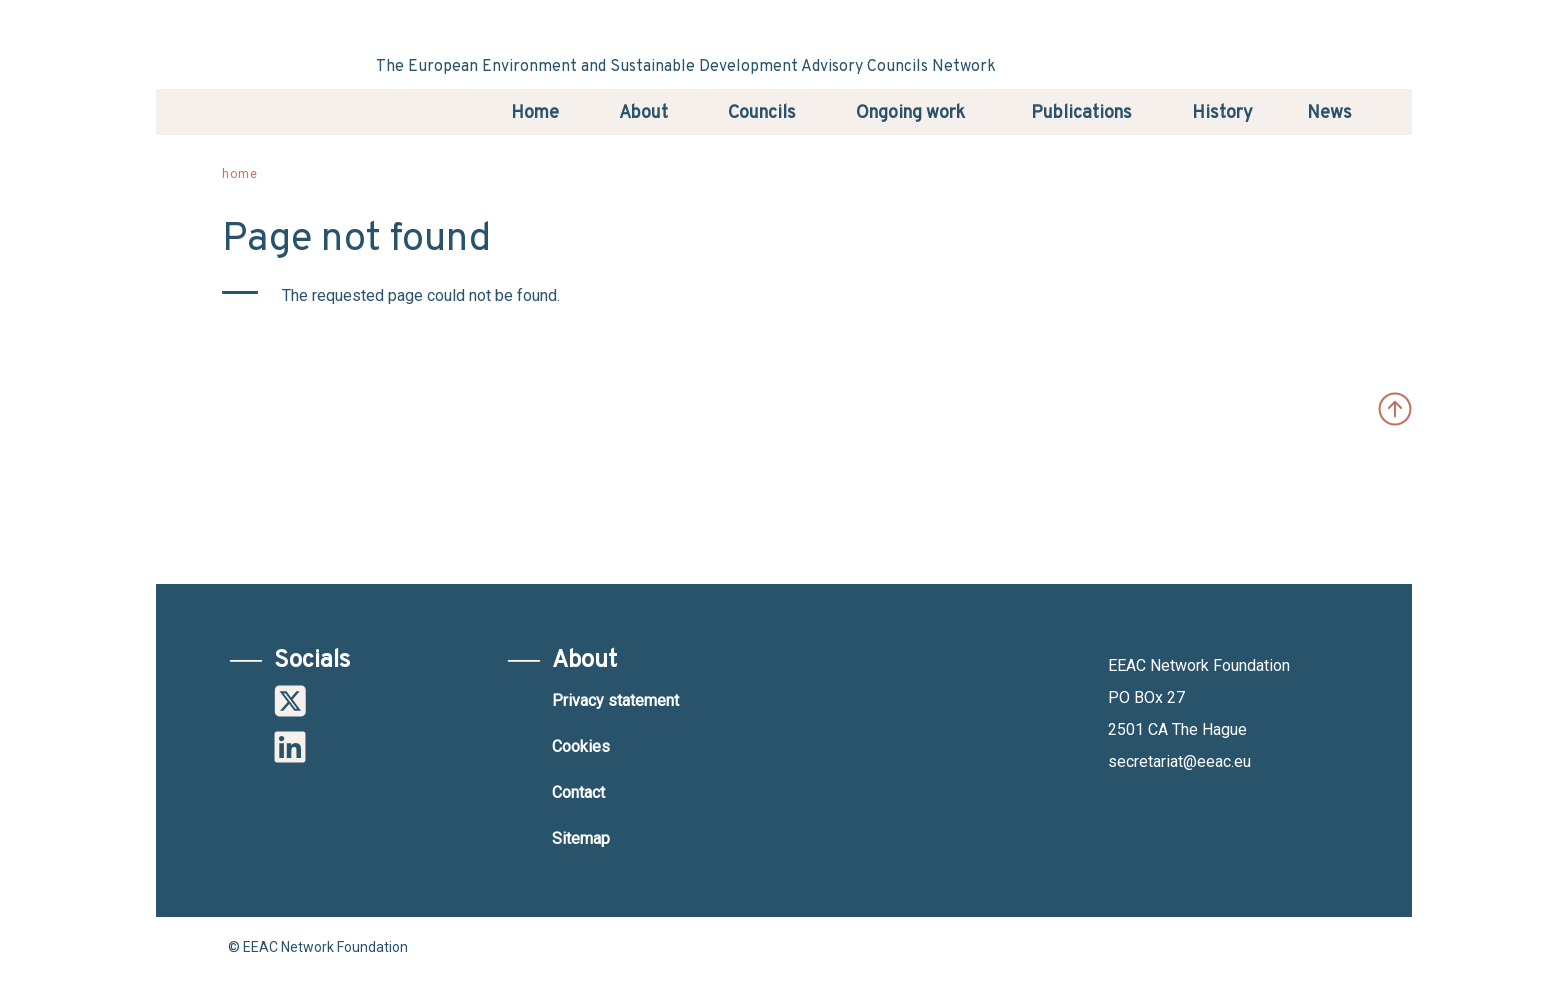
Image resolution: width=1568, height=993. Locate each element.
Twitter (290, 701)
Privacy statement (615, 700)
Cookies (581, 746)
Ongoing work (910, 113)
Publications (1081, 113)
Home (535, 113)
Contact (578, 792)
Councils (762, 113)
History (1222, 113)
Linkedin (290, 747)
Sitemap (581, 838)
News (1329, 113)
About (643, 113)
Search (1387, 110)
